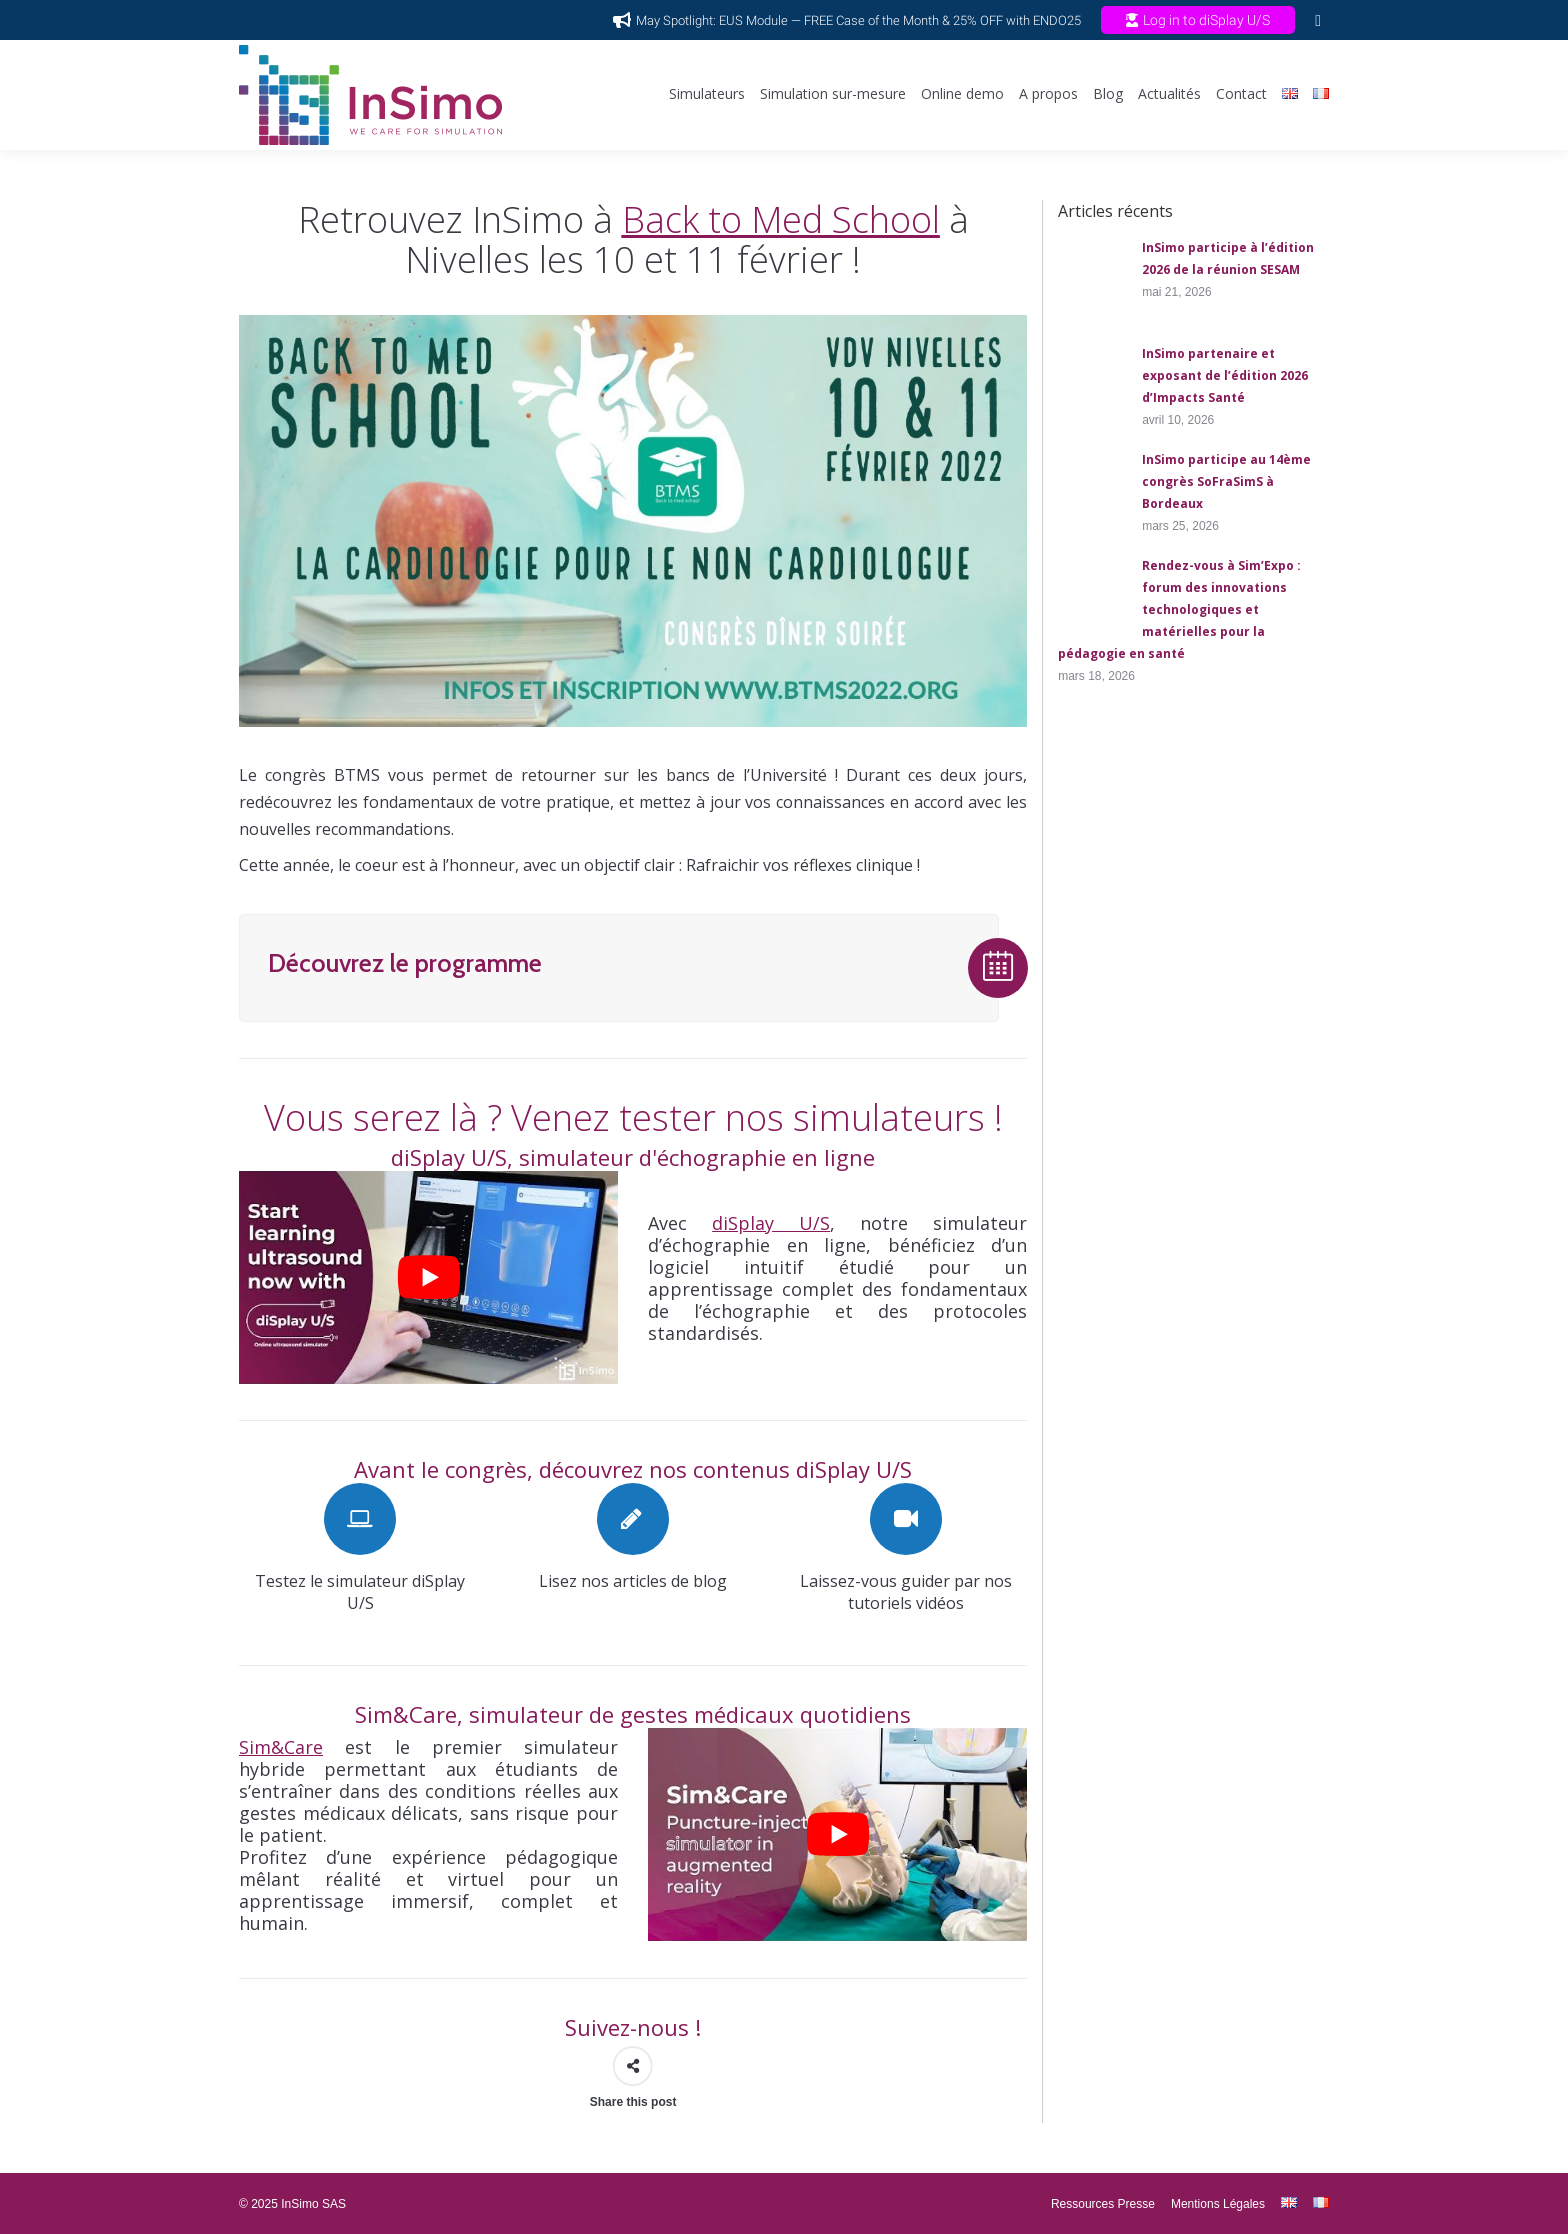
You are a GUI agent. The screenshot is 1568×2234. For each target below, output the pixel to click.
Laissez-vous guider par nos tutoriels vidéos (906, 1592)
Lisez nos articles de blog (633, 1581)
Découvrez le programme (405, 963)
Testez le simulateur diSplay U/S (360, 1592)
